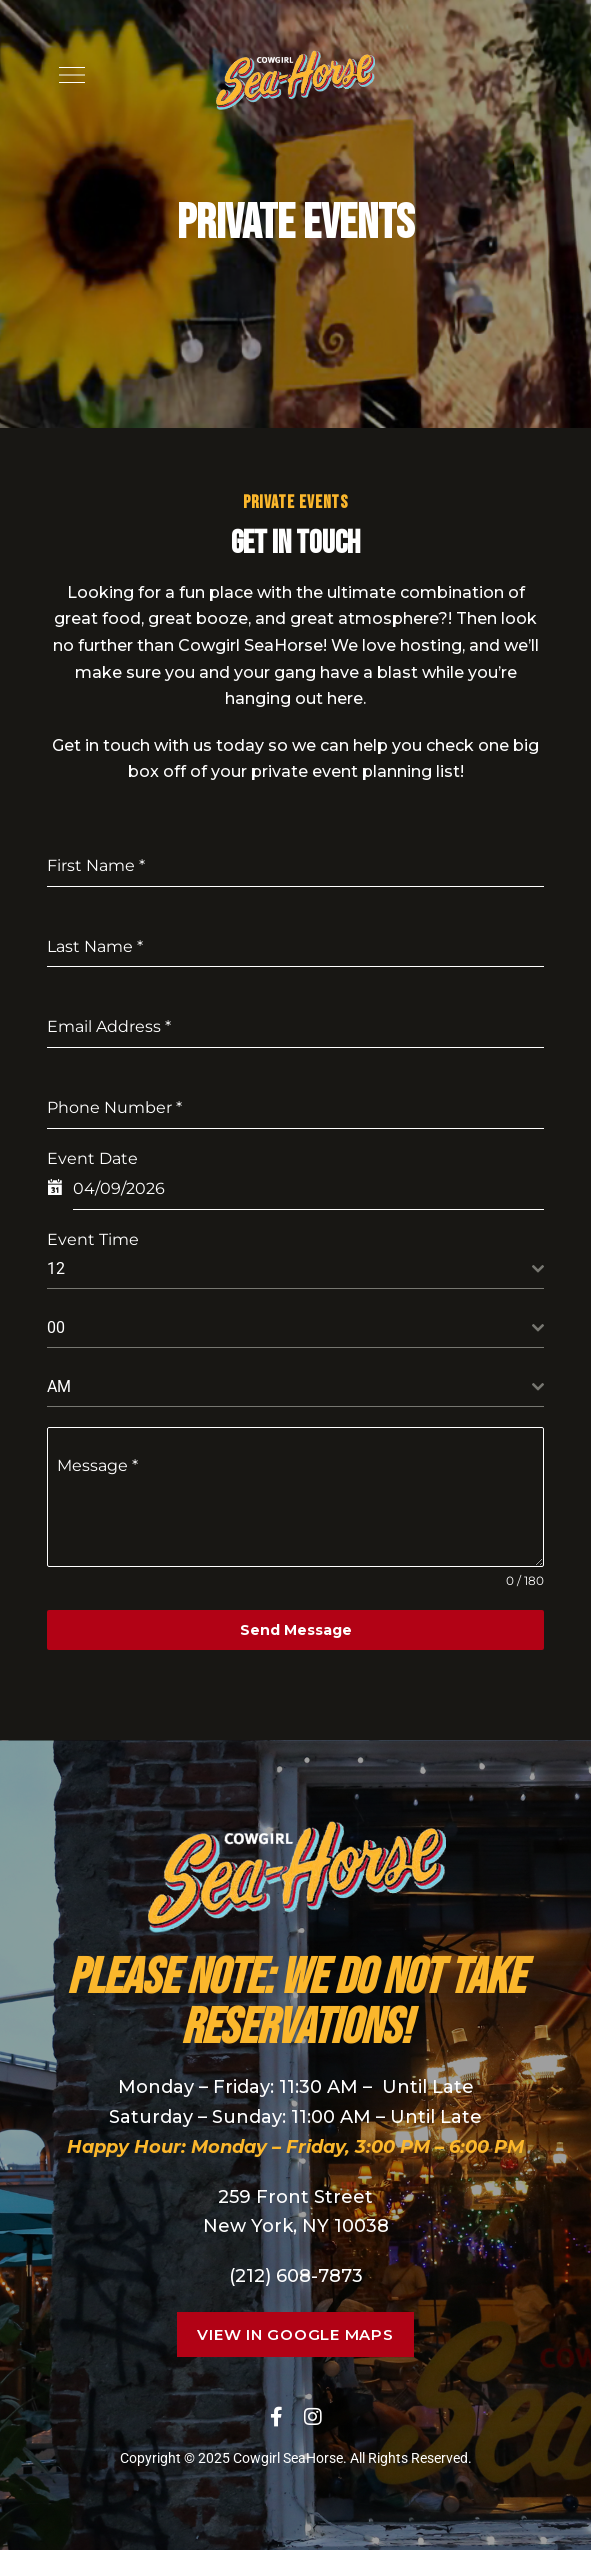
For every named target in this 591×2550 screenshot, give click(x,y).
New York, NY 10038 (296, 2226)
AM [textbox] (59, 1386)
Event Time (93, 1239)
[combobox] (295, 1269)
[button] (295, 2334)
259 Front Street (295, 2197)
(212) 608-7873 (296, 2276)
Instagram (313, 2417)
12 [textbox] (56, 1268)
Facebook (276, 2417)
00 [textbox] (56, 1327)
